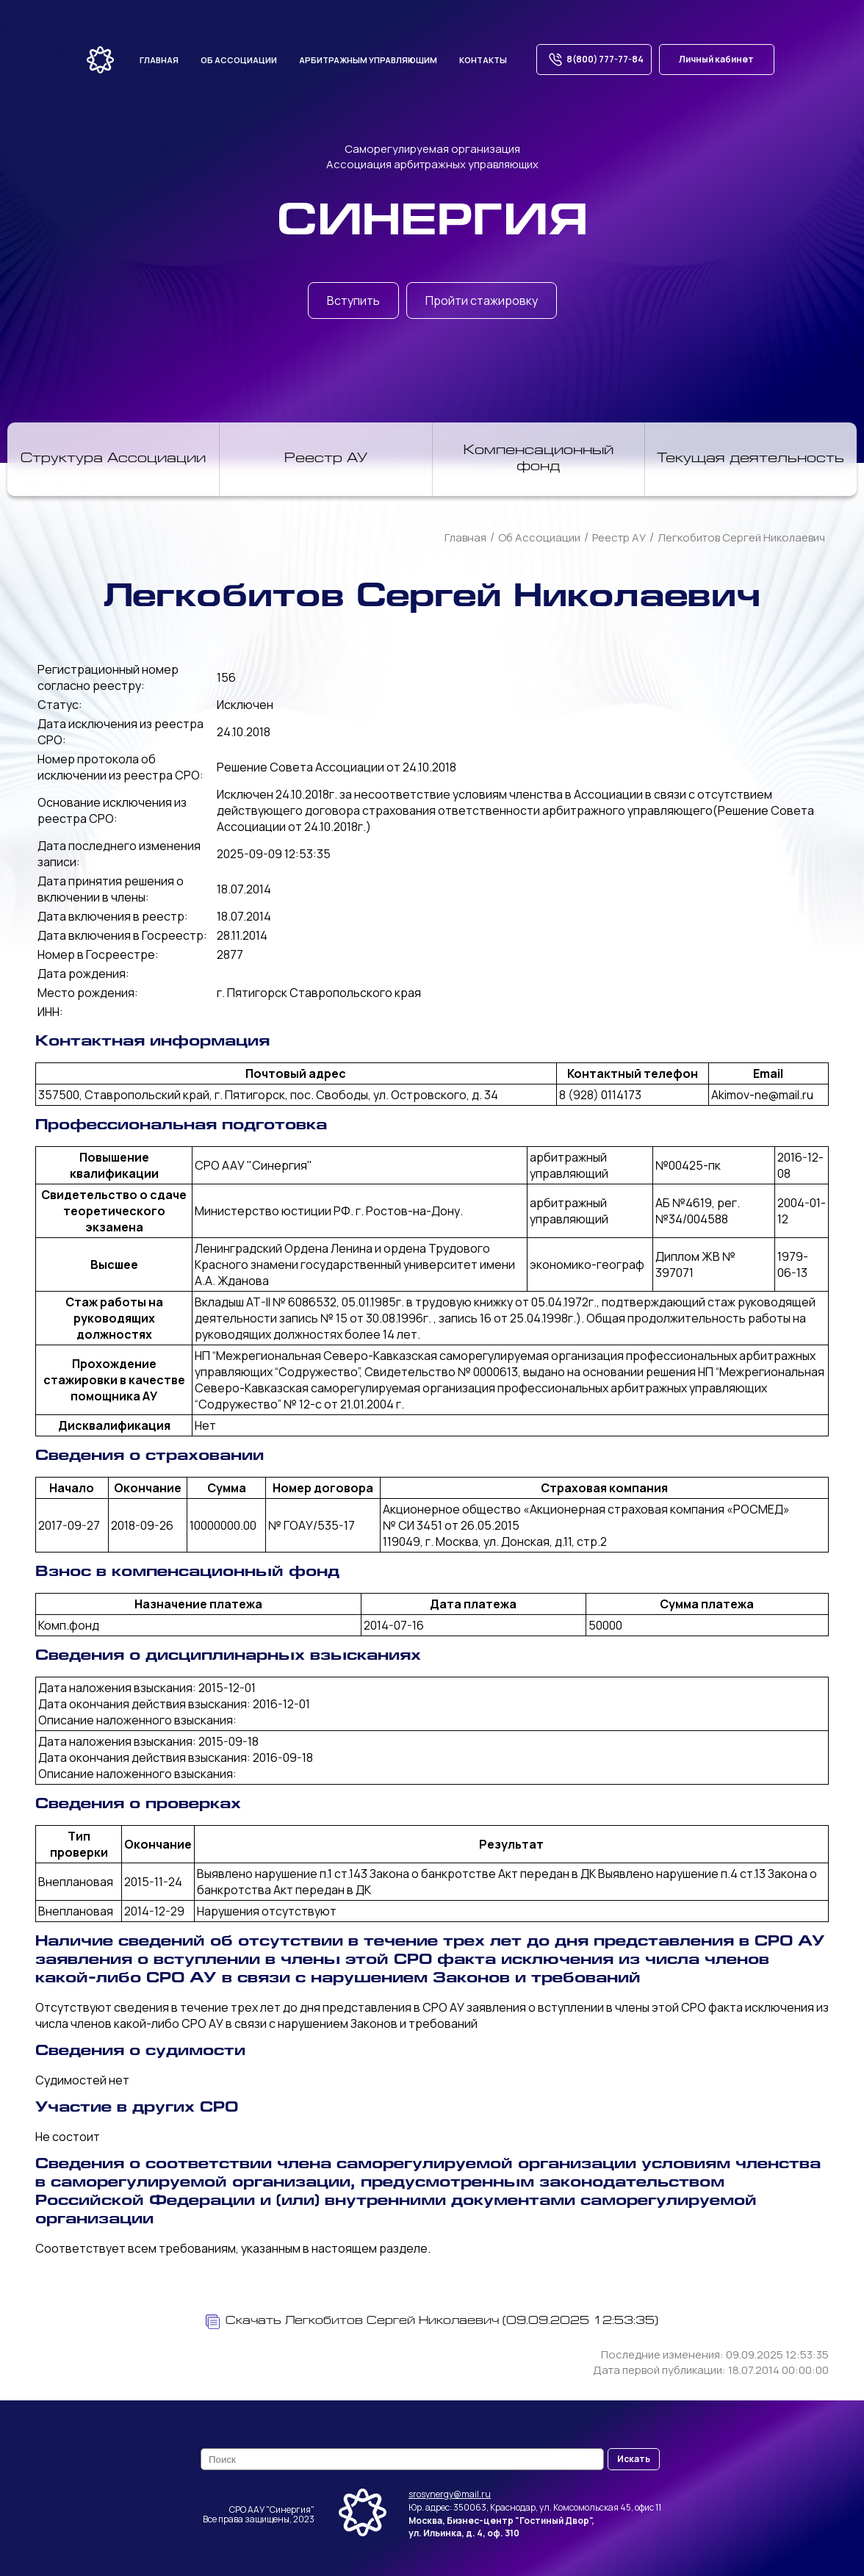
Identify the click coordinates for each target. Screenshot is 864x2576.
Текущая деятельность (750, 459)
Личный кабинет (716, 59)
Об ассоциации (239, 59)
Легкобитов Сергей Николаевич (741, 537)
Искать (633, 2459)
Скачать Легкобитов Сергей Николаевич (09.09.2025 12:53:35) (432, 2321)
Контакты (483, 59)
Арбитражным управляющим (368, 59)
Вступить (353, 300)
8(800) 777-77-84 (594, 59)
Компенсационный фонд (538, 459)
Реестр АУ (325, 459)
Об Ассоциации (539, 537)
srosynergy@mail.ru (449, 2494)
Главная (159, 59)
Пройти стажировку (481, 300)
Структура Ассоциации (113, 459)
